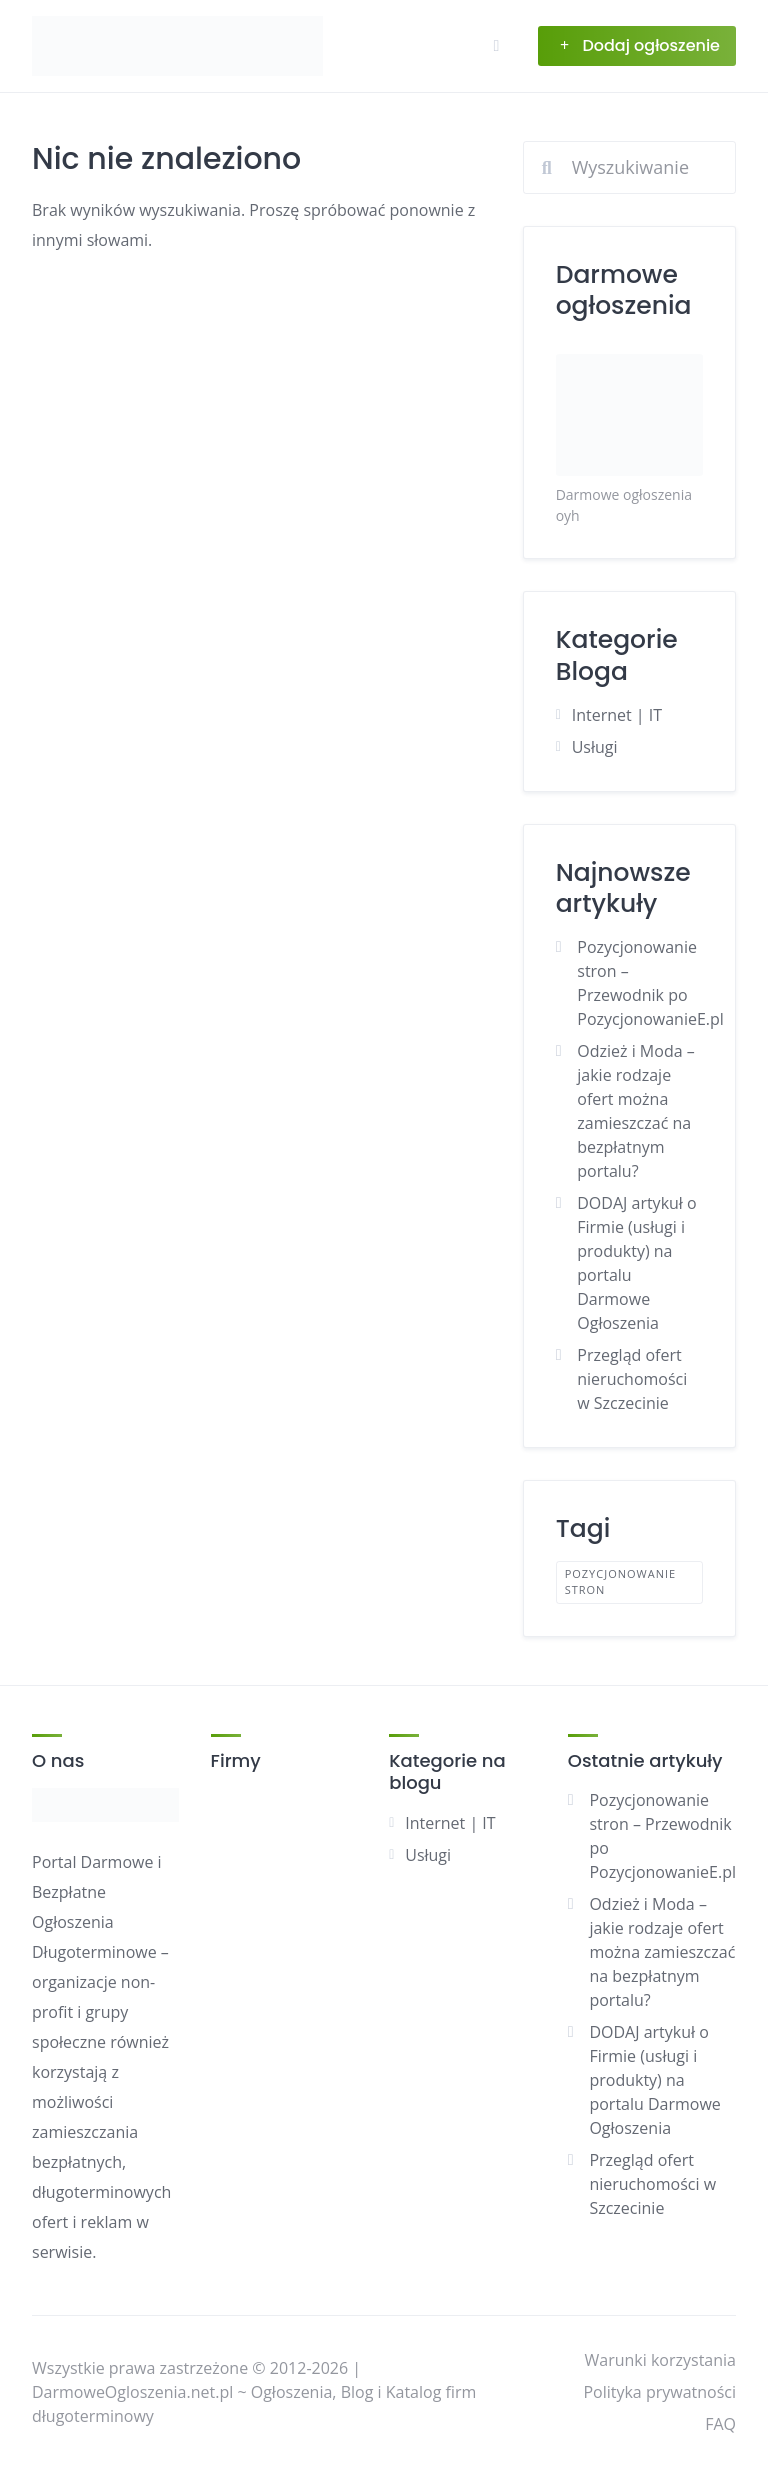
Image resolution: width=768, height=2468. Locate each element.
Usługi (595, 747)
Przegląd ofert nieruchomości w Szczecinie (632, 1379)
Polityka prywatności (659, 2392)
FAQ (720, 2424)
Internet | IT (617, 715)
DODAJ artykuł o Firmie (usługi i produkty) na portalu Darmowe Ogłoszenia (654, 2080)
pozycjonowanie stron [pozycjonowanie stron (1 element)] (620, 1582)
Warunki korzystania (660, 2360)
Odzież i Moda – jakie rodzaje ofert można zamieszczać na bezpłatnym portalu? (662, 1952)
